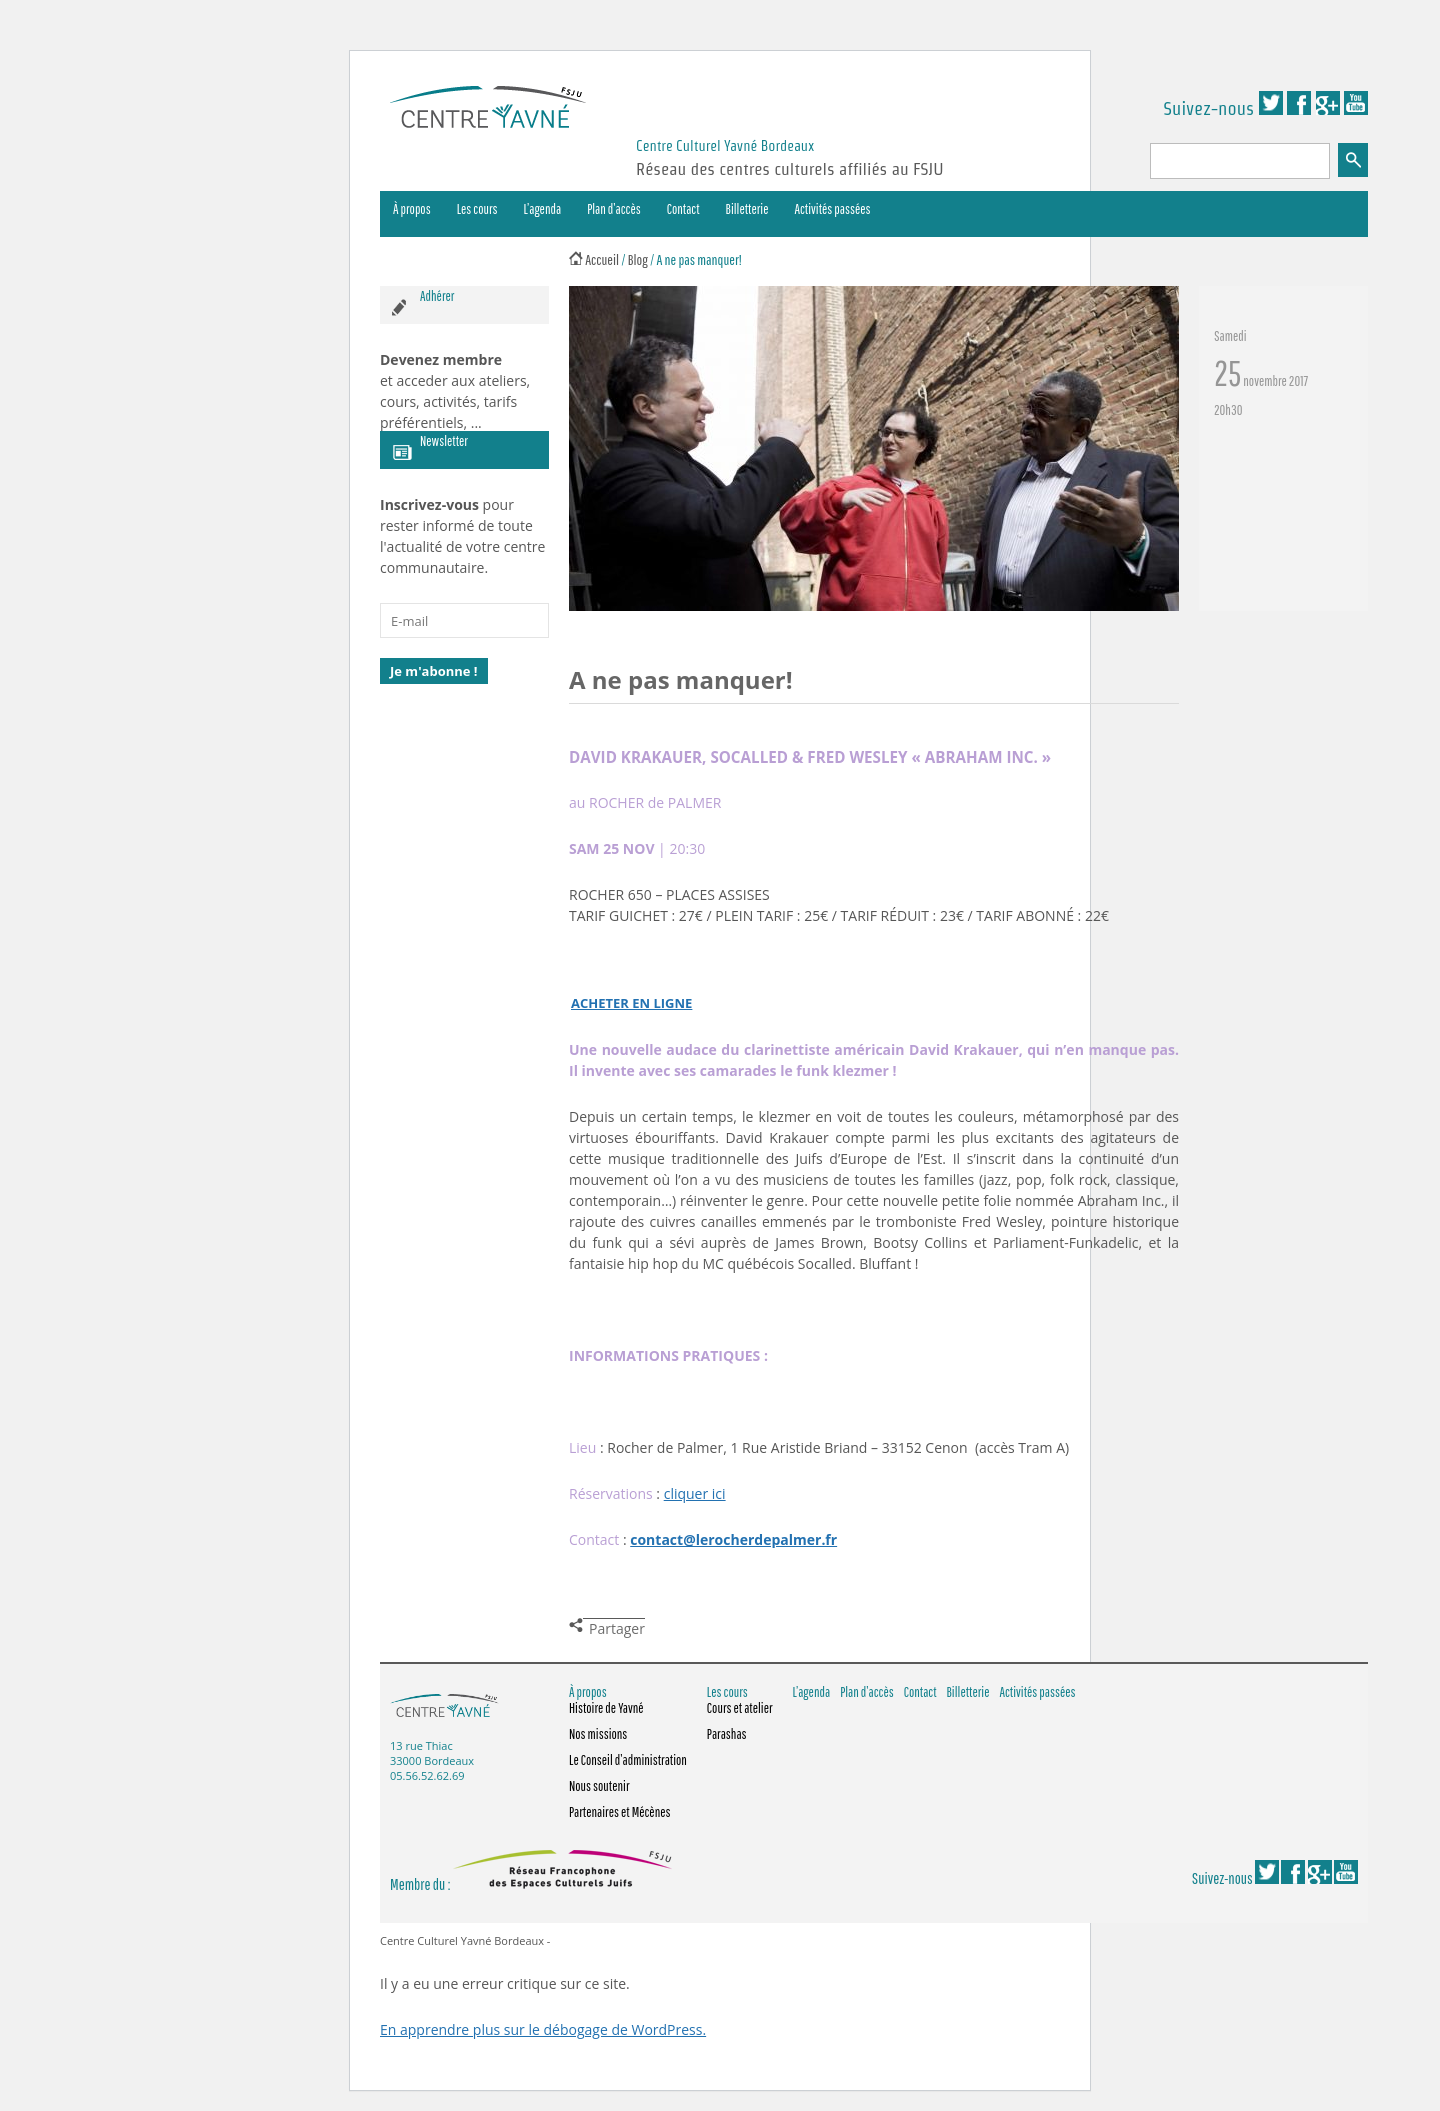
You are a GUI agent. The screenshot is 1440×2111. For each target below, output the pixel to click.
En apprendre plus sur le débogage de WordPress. (543, 2029)
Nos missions (598, 1734)
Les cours (477, 209)
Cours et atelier (740, 1708)
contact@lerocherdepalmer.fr (733, 1539)
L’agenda (543, 209)
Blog (638, 259)
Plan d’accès (614, 209)
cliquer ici (695, 1493)
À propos (412, 209)
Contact (683, 209)
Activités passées (833, 209)
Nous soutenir (599, 1786)
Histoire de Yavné (606, 1708)
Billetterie (747, 209)
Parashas (727, 1734)
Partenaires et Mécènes (620, 1812)
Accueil (602, 259)
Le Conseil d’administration (628, 1760)
